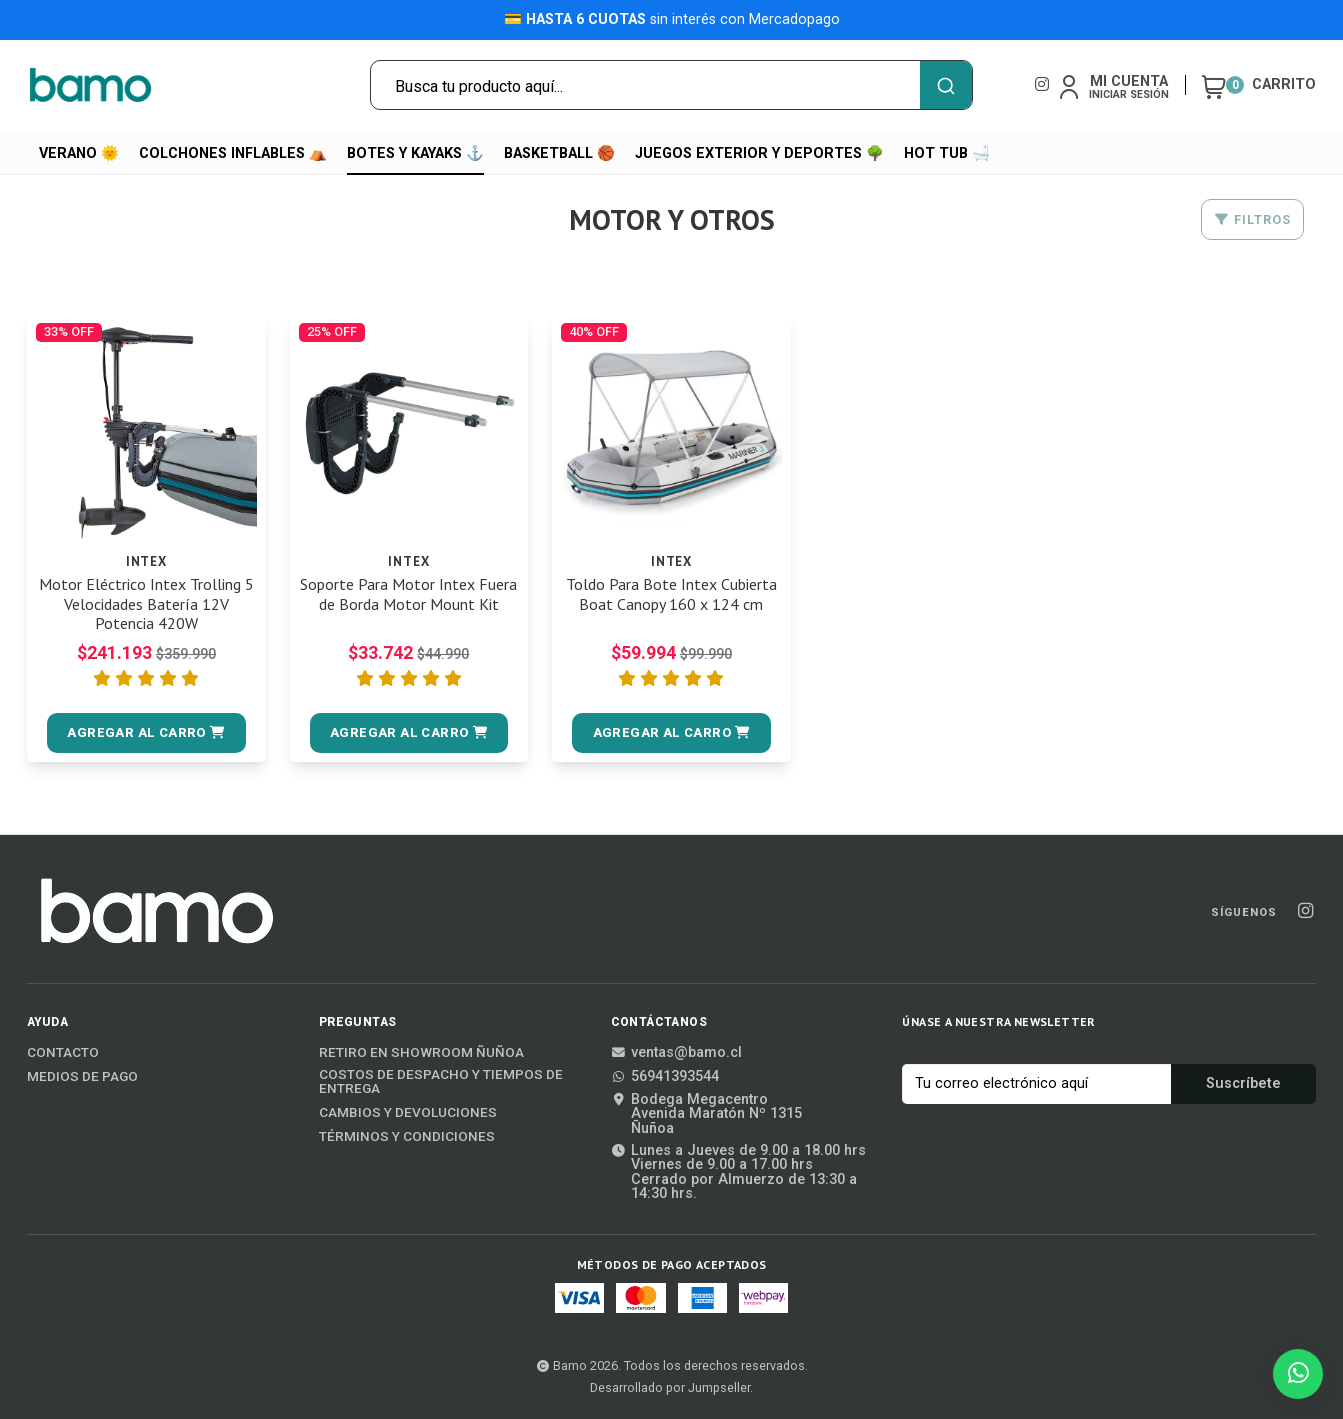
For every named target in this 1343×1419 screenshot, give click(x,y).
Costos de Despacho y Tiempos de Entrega (441, 1081)
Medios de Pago (82, 1077)
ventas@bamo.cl (676, 1053)
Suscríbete (1243, 1083)
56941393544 (665, 1077)
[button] (146, 733)
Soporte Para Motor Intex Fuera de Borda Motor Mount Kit (408, 594)
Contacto (63, 1053)
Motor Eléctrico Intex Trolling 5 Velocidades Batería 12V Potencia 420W (146, 603)
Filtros (1252, 219)
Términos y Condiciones (407, 1137)
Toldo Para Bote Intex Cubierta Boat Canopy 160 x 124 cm (671, 594)
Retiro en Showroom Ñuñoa (421, 1053)
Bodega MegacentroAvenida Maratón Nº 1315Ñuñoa (706, 1114)
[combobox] (671, 85)
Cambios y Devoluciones (408, 1113)
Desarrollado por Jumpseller (670, 1387)
